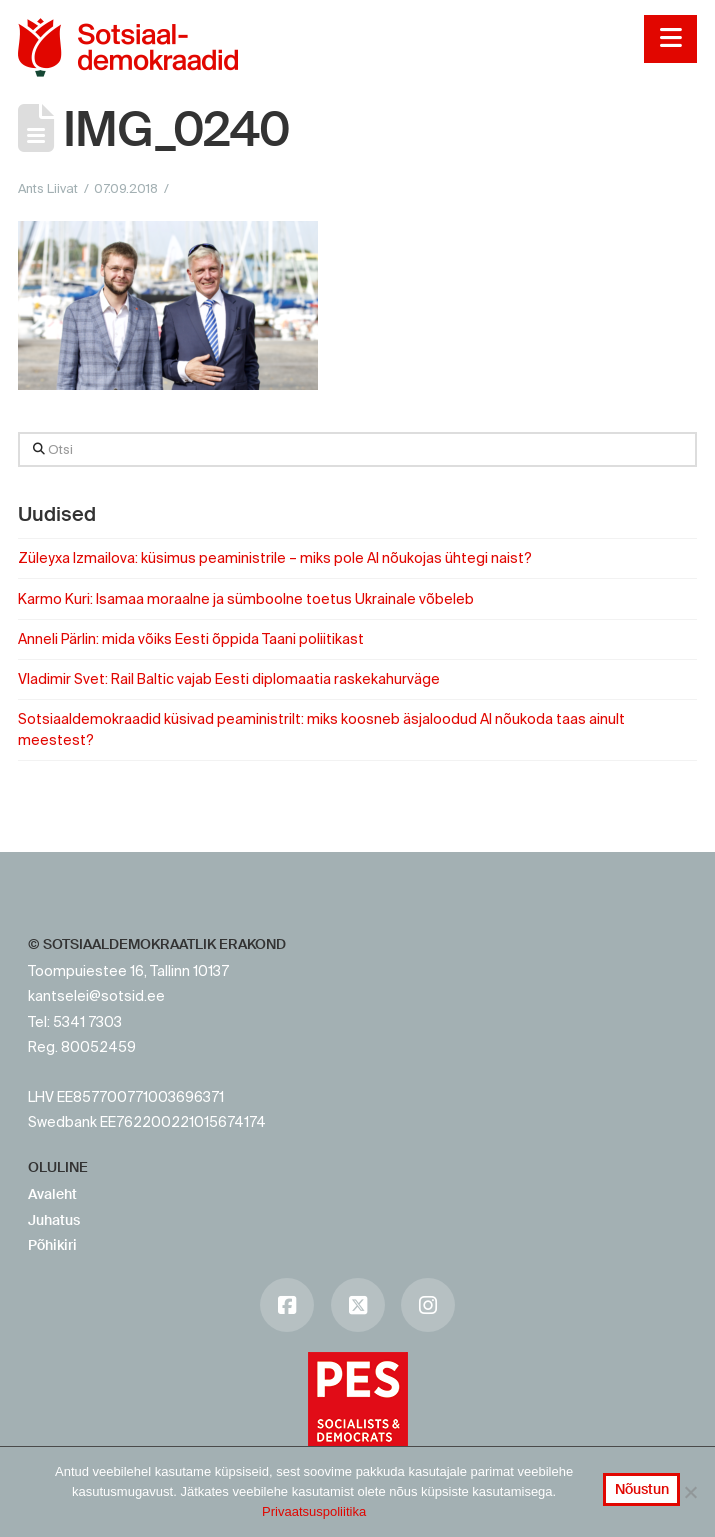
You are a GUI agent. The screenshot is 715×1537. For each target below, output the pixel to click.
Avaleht (52, 1194)
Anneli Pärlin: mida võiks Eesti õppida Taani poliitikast (191, 639)
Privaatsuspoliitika (314, 1511)
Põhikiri (52, 1245)
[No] (690, 1492)
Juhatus (54, 1220)
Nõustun (642, 1489)
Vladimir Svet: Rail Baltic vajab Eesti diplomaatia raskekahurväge (229, 679)
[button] (670, 39)
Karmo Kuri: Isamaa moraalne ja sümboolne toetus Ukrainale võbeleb (246, 599)
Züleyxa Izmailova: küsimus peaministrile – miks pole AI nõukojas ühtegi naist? (275, 558)
